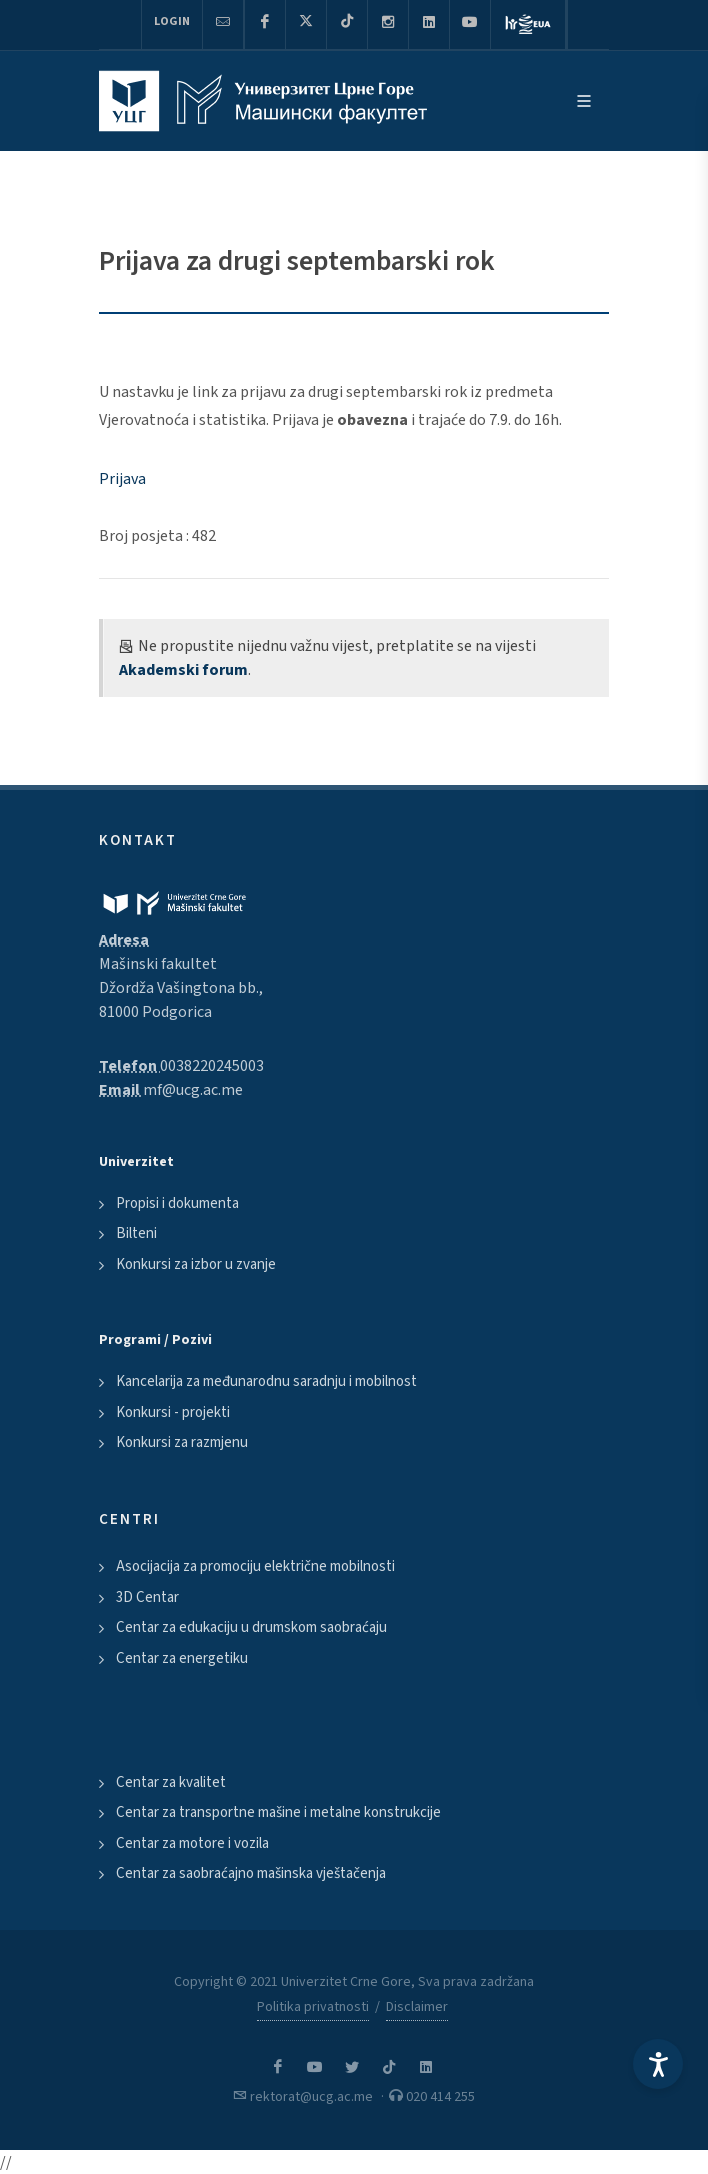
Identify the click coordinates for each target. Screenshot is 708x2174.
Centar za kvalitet (171, 1782)
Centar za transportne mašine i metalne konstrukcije (278, 1812)
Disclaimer (417, 2007)
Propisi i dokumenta (177, 1203)
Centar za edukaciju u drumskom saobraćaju (251, 1627)
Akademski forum (183, 670)
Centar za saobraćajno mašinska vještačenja (251, 1873)
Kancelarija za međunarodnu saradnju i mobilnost (266, 1381)
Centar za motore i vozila (192, 1843)
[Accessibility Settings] (658, 2064)
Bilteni (136, 1233)
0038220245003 (212, 1066)
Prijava (122, 479)
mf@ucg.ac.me (193, 1090)
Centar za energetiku (182, 1658)
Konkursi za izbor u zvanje (196, 1264)
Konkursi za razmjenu (182, 1442)
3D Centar (147, 1597)
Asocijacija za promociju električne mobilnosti (255, 1566)
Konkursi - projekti (173, 1412)
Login (172, 21)
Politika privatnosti (313, 2007)
